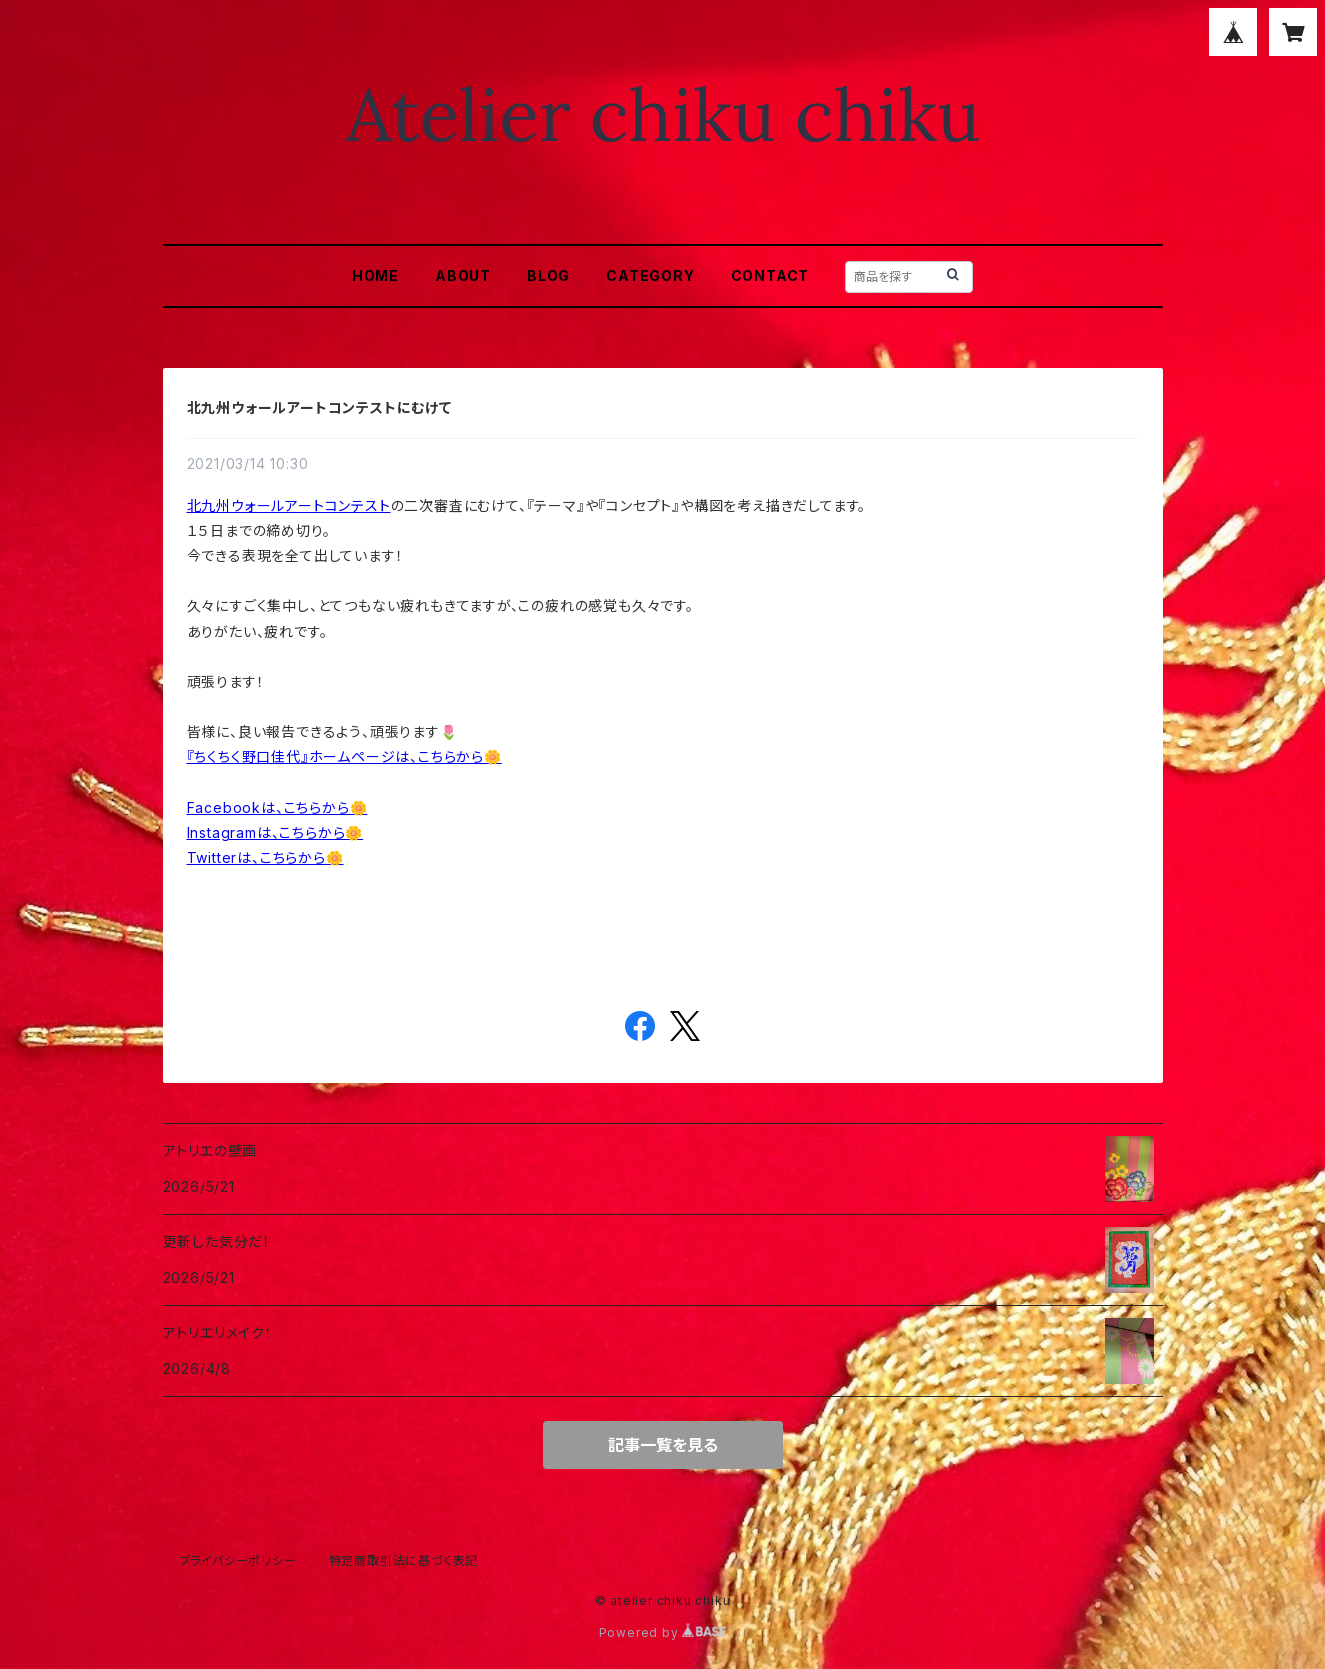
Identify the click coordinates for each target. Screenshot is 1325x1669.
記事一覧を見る (663, 1445)
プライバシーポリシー (238, 1560)
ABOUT (463, 275)
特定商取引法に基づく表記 (404, 1560)
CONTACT (770, 275)
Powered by (663, 1632)
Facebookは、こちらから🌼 (277, 807)
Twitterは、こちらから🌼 (265, 857)
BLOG (548, 275)
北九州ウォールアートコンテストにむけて (319, 407)
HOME (375, 275)
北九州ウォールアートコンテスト (289, 505)
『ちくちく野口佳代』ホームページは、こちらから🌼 (344, 756)
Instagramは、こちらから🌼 (275, 832)
